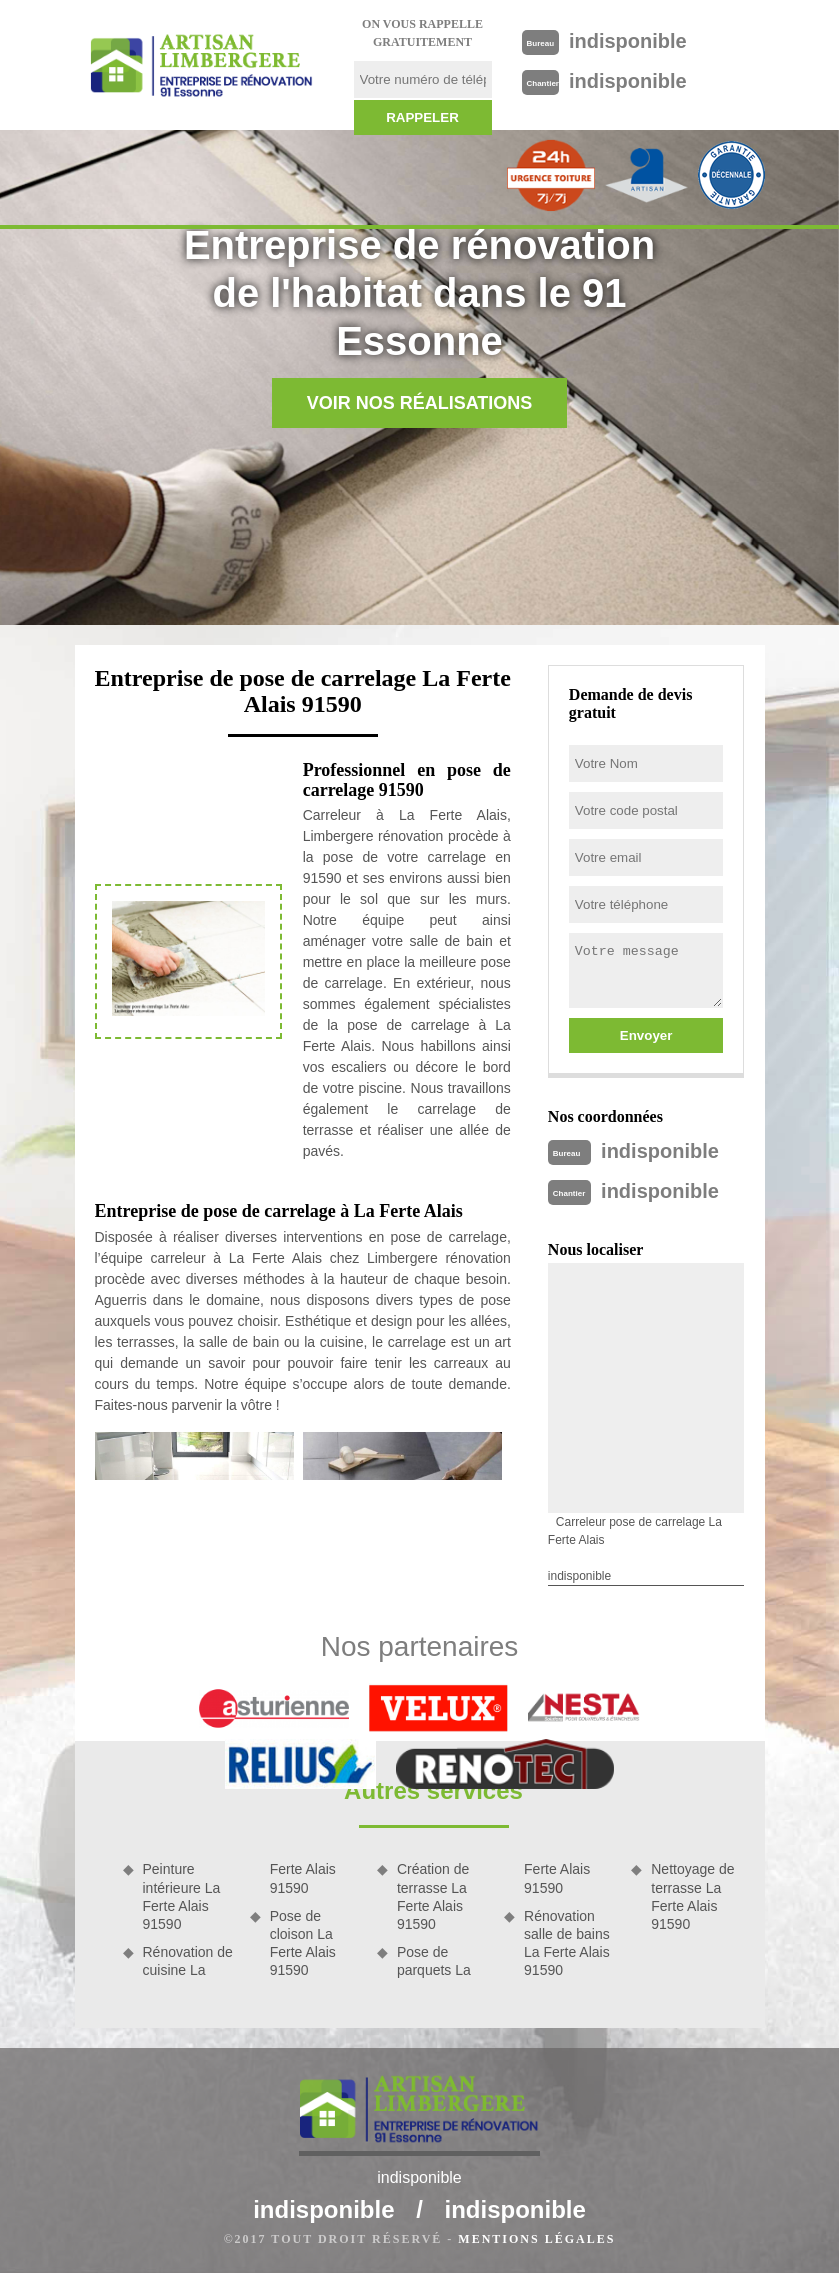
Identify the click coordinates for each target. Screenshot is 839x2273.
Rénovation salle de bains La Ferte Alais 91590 (567, 1943)
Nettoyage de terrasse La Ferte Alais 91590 (692, 1896)
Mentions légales (536, 2239)
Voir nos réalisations (420, 403)
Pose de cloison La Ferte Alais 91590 (303, 1943)
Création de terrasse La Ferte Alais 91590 (433, 1896)
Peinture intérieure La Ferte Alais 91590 (182, 1896)
